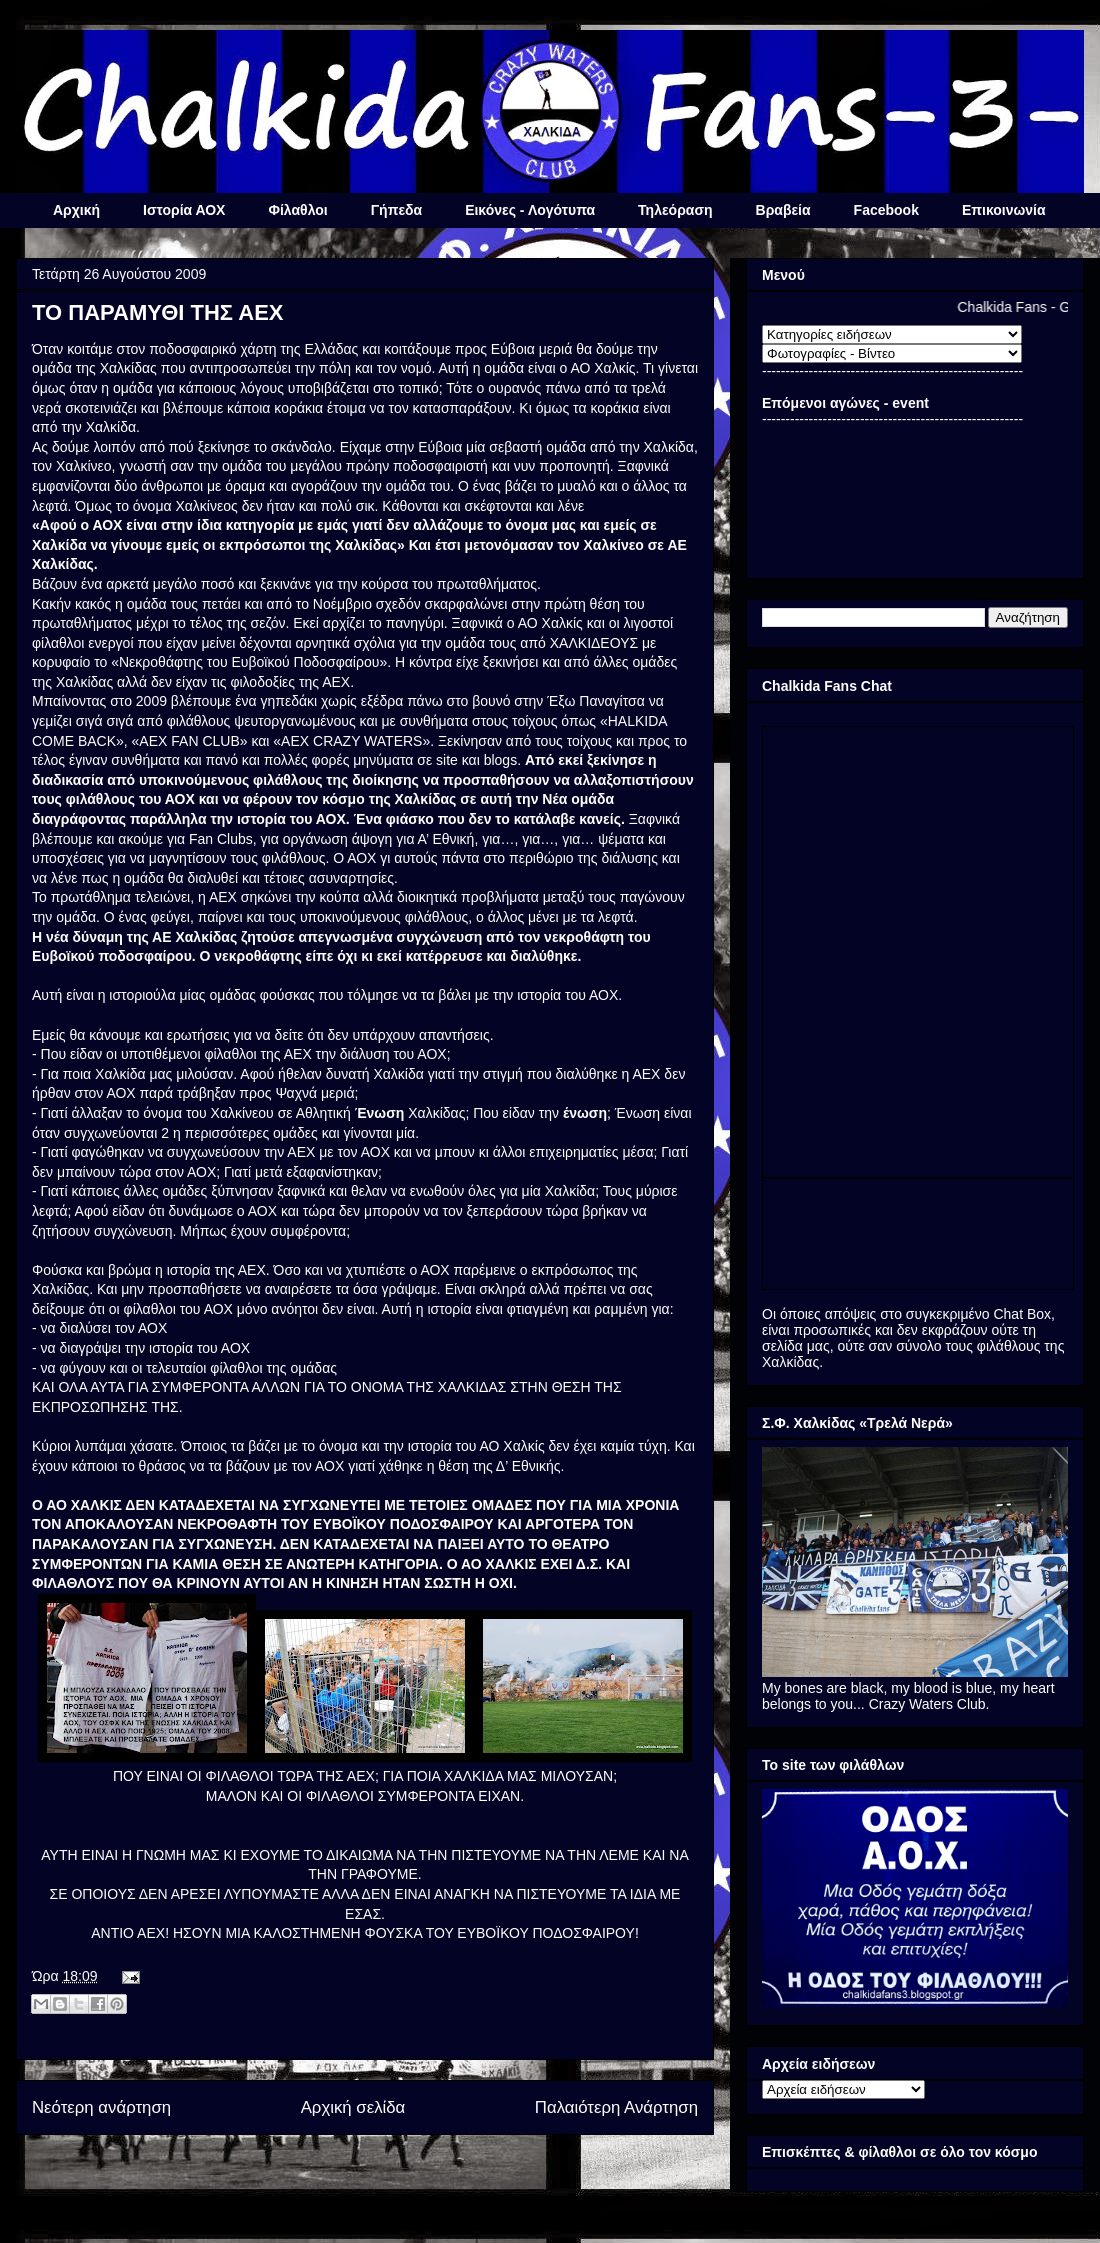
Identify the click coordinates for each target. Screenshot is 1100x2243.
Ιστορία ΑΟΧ (184, 210)
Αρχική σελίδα (353, 2107)
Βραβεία (783, 210)
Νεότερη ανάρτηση (101, 2107)
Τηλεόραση (675, 210)
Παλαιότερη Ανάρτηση (616, 2107)
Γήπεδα (396, 210)
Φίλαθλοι (297, 210)
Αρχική (76, 210)
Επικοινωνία (1004, 210)
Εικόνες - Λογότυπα (530, 210)
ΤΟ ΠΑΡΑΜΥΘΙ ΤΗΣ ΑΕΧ (158, 312)
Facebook (886, 210)
